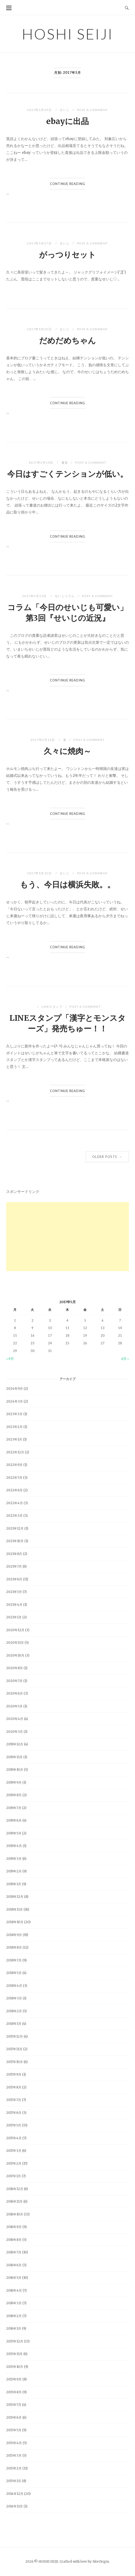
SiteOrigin (100, 2561)
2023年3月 (14, 1414)
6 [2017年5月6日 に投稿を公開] (103, 1320)
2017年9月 (13, 2074)
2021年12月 (15, 1528)
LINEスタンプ (52, 1006)
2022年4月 (14, 1503)
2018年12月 (14, 1897)
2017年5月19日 (41, 462)
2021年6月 (14, 1579)
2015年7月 (13, 2405)
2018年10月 (14, 1922)
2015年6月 (14, 2417)
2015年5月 (13, 2430)
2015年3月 (14, 2455)
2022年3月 (14, 1516)
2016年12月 (14, 2189)
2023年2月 (14, 1427)
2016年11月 (14, 2201)
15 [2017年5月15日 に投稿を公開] (15, 1335)
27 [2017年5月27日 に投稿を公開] (103, 1343)
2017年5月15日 (35, 596)
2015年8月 (14, 2392)
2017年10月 (14, 2062)
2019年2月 (14, 1871)
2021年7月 (14, 1566)
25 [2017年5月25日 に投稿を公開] (67, 1343)
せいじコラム (65, 596)
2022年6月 (14, 1490)
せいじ (65, 110)
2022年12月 (15, 1452)
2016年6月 (14, 2265)
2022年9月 (14, 1465)
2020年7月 (14, 1681)
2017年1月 (13, 2176)
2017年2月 (13, 2163)
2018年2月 (14, 2011)
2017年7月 (13, 2100)
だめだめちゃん (67, 341)
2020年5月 (14, 1706)
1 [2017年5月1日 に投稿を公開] (15, 1320)
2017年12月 (14, 2036)
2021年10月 (15, 1541)
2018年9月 (14, 1935)
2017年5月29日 (40, 110)
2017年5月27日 (40, 243)
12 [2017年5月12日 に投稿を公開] (85, 1328)
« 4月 (10, 1358)
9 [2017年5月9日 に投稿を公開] (32, 1328)
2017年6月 (13, 2113)
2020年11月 (15, 1643)
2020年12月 (15, 1630)
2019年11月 (14, 1757)
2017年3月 (13, 2151)
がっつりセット (67, 255)
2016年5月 (13, 2278)
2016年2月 (14, 2316)
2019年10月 (14, 1770)
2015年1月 (13, 2481)
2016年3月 (14, 2303)
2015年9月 (14, 2379)
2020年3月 (14, 1732)
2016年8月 (14, 2240)
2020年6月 (14, 1693)
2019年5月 (13, 1833)
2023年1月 (14, 1439)
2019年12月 (14, 1744)
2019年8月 (14, 1795)
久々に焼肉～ (67, 751)
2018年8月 (14, 1947)
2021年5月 (14, 1592)
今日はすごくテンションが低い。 (67, 474)
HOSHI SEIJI (67, 34)
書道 (64, 462)
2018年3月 (14, 1998)
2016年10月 (14, 2214)
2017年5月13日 (43, 740)
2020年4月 (14, 1719)
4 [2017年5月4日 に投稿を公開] (67, 1320)
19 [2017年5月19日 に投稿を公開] (85, 1335)
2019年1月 (13, 1884)
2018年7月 (14, 1960)
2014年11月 (14, 2506)
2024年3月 (14, 1401)
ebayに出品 (67, 121)
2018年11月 (14, 1909)
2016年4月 (14, 2290)
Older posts (107, 1157)
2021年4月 (14, 1605)
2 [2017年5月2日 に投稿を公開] (32, 1320)
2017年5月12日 (40, 873)
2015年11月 (14, 2354)
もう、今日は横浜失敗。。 (67, 885)
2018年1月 (13, 2024)
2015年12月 (14, 2341)
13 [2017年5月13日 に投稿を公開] (103, 1328)
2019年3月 (14, 1859)
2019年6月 (14, 1820)
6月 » (125, 1358)
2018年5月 (14, 1973)
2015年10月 (14, 2367)
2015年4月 (14, 2443)
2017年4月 (14, 2138)
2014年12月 (14, 2494)
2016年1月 (13, 2328)
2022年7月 (14, 1478)
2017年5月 (13, 2125)
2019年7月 (13, 1808)
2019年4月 (14, 1846)
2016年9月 (14, 2227)
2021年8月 (14, 1554)
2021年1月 (14, 1617)
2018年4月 (14, 1986)
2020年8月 (14, 1668)
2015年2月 (14, 2468)
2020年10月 (15, 1655)
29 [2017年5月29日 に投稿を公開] (15, 1351)
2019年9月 (14, 1782)
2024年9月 (14, 1389)
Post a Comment (92, 110)
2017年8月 (13, 2087)
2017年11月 (14, 2049)
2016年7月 (13, 2252)
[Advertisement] (67, 1236)
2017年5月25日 (40, 329)
